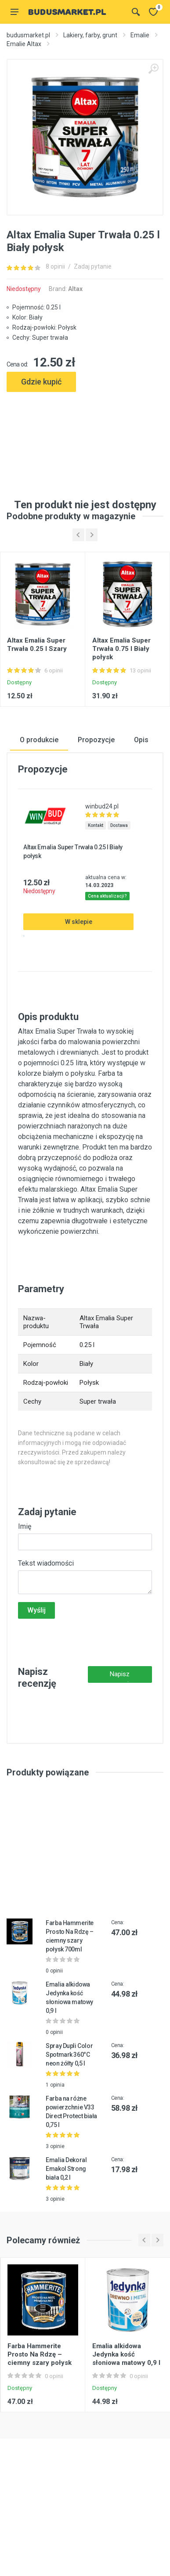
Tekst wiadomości (46, 1641)
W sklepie (78, 999)
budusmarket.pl (28, 35)
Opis (141, 818)
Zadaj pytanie (93, 266)
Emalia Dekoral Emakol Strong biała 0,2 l (66, 2247)
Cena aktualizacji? (107, 974)
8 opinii (55, 266)
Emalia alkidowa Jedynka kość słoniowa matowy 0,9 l (126, 2432)
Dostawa (119, 903)
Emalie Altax (24, 43)
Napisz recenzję (120, 1754)
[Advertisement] (85, 432)
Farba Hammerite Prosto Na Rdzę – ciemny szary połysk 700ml (39, 2436)
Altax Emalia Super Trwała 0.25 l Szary (37, 723)
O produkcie (39, 818)
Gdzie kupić (41, 381)
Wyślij (36, 1688)
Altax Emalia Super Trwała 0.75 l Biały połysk (121, 727)
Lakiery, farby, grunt (90, 35)
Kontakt (95, 903)
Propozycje (96, 818)
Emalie (139, 35)
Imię (24, 1604)
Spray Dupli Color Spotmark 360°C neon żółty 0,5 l (69, 2132)
